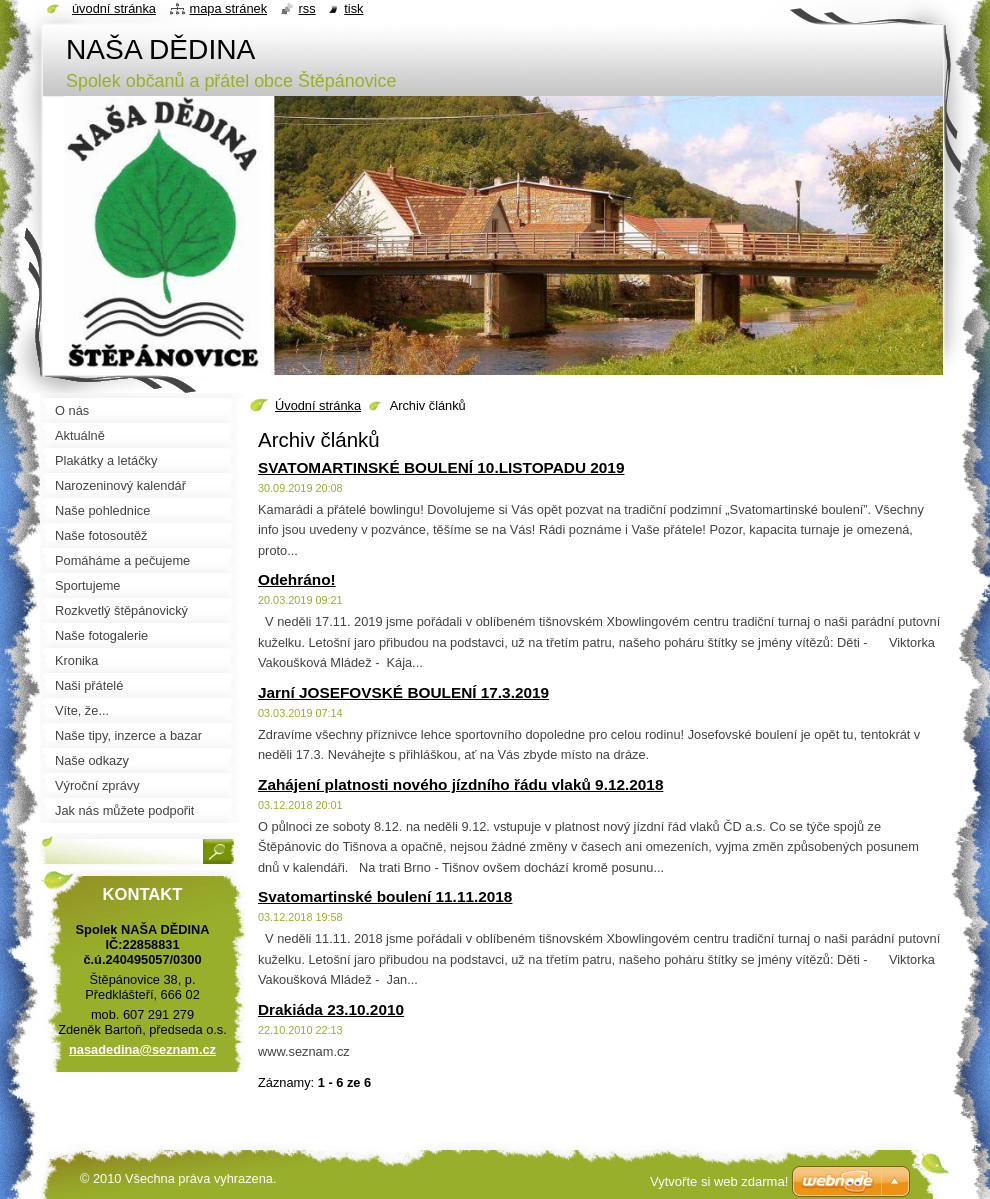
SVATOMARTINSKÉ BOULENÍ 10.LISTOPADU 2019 (441, 467)
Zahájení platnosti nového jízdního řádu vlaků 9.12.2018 (460, 784)
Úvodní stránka (318, 405)
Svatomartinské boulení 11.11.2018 (385, 896)
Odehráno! (297, 579)
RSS (307, 8)
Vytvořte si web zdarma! (719, 1181)
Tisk (353, 8)
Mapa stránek (229, 8)
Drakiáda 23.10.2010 (331, 1009)
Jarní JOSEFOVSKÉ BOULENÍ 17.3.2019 (403, 692)
